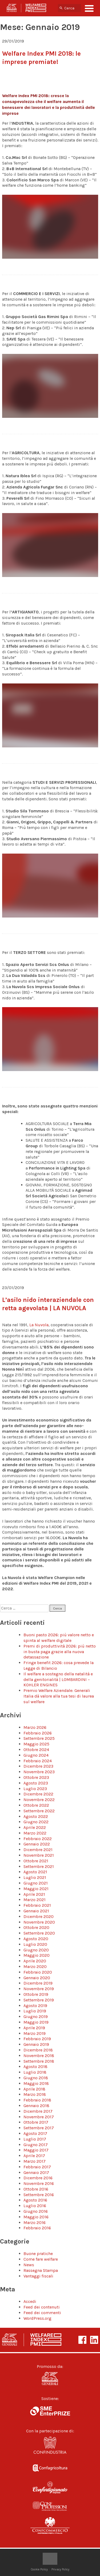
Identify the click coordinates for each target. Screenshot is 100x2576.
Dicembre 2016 (38, 2177)
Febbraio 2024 (37, 1760)
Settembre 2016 (38, 2194)
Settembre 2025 (39, 1738)
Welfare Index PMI (26, 8)
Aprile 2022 (34, 1827)
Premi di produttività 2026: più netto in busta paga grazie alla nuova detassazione (59, 1652)
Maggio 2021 (36, 1888)
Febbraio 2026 (37, 1733)
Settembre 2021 (38, 1866)
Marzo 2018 (34, 2094)
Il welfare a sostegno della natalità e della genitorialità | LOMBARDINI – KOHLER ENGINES (58, 1679)
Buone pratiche (38, 2253)
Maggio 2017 (36, 2150)
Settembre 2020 (39, 1933)
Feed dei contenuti (41, 2307)
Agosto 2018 (35, 2066)
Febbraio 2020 (37, 1972)
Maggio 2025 (36, 1743)
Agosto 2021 (35, 1871)
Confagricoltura (50, 2467)
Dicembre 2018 (38, 2050)
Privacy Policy (60, 2569)
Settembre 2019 (38, 1999)
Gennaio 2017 (36, 2172)
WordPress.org (37, 2318)
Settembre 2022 (39, 1810)
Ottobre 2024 (36, 1749)
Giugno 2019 (35, 2016)
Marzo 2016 (34, 2222)
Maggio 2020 (36, 1955)
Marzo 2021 (34, 1899)
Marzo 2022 (34, 1833)
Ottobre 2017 (35, 2122)
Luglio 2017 (34, 2139)
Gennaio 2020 (36, 1977)
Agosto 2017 (35, 2133)
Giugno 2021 (35, 1883)
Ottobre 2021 (35, 1860)
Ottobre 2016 (35, 2189)
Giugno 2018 (35, 2077)
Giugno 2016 (35, 2211)
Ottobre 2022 (36, 1805)
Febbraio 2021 (37, 1905)
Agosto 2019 (35, 2005)
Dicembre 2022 (38, 1794)
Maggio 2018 (36, 2083)
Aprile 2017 (34, 2155)
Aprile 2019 (34, 2027)
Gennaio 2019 (36, 2044)
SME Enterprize (50, 2411)
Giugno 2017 (35, 2144)
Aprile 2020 (34, 1960)
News (28, 2264)
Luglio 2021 (34, 1877)
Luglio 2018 (34, 2072)
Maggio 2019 (36, 2022)
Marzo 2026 (34, 1727)
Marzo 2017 (34, 2161)
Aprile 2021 (34, 1894)
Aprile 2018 (34, 2089)
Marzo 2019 (34, 2033)
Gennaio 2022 (36, 1844)
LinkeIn (94, 2340)
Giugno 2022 (36, 1821)
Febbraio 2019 (37, 2038)
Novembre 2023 (39, 1771)
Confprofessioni (50, 2507)
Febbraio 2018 (37, 2100)
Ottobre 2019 (35, 1994)
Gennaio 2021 (36, 1910)
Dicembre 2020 (38, 1916)
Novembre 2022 (39, 1799)
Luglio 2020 (35, 1944)
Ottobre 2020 (36, 1927)
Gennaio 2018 (36, 2105)
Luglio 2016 (34, 2205)
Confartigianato (50, 2487)
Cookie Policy (39, 2569)
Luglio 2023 (35, 1788)
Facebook (82, 2340)
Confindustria (50, 2447)
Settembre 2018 (38, 2061)
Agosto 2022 (35, 1816)
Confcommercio (50, 2527)
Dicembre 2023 (38, 1766)
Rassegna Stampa (40, 2270)
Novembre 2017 (38, 2116)
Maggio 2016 (36, 2216)
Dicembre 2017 (38, 2111)
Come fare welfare (40, 2259)
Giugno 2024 (36, 1755)
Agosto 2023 (35, 1783)
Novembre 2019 (38, 1988)
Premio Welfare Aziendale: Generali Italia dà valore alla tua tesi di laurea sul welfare (58, 1696)
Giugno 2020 (36, 1949)
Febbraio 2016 (37, 2227)
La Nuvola (39, 1324)
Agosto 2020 (35, 1938)
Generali (50, 2378)
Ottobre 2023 (36, 1777)
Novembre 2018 (38, 2055)
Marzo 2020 (35, 1966)
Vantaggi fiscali (38, 2276)
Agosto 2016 (35, 2200)
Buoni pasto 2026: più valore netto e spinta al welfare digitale (58, 1637)
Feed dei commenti (42, 2312)
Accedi (29, 2301)
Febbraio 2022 (37, 1838)
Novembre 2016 (38, 2183)
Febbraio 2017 (37, 2166)
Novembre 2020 (39, 1922)
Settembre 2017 (38, 2127)
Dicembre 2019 (38, 1983)
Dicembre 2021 (38, 1849)
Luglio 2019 (34, 2010)
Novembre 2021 (38, 1855)
